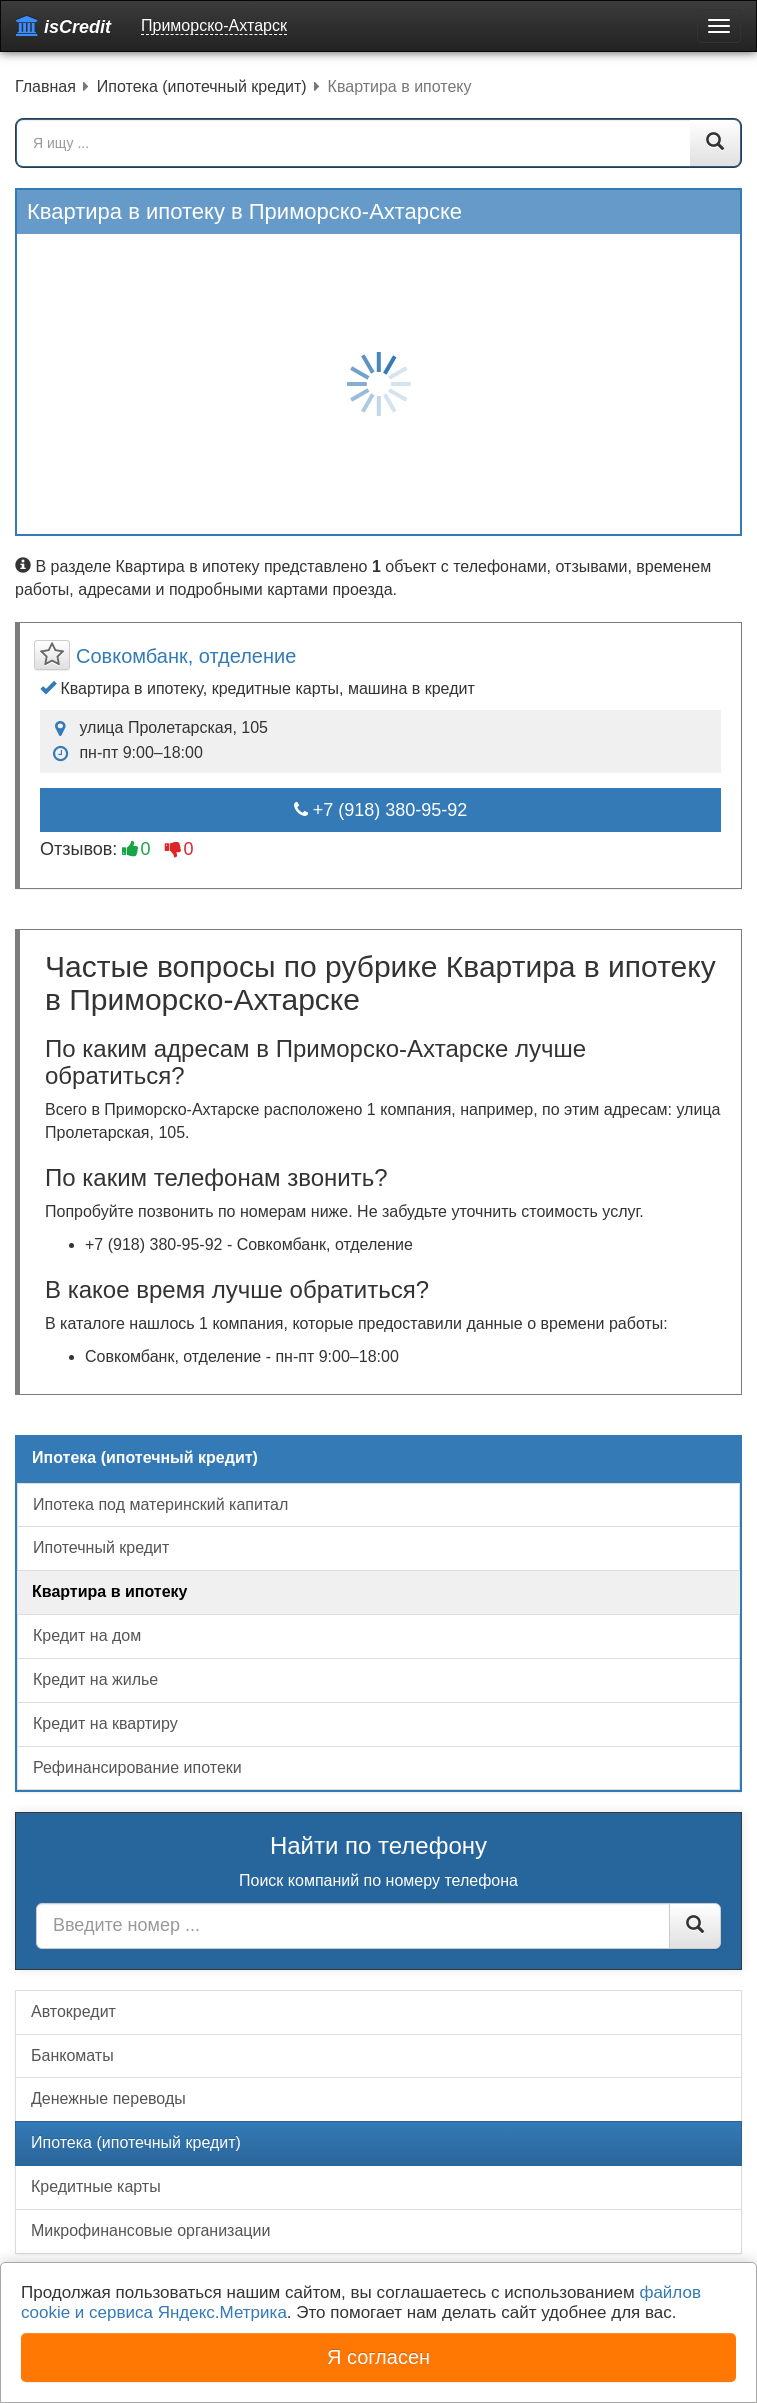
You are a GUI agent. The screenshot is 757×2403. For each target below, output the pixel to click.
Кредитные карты (96, 2186)
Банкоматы (72, 2055)
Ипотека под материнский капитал (160, 1504)
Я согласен (378, 2357)
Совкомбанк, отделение (186, 656)
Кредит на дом (87, 1635)
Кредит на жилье (95, 1679)
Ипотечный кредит (101, 1547)
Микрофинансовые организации (150, 2230)
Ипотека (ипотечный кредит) (136, 2142)
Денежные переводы (108, 2098)
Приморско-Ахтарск (214, 25)
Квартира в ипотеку (109, 1591)
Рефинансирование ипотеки (137, 1767)
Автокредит (73, 2011)
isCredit (63, 26)
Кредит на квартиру (105, 1723)
